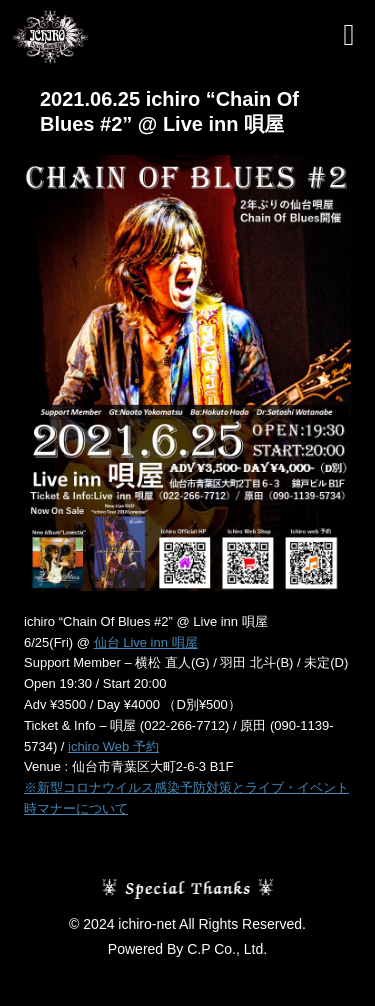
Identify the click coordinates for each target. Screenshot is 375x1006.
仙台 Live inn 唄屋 (146, 642)
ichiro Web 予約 (113, 746)
